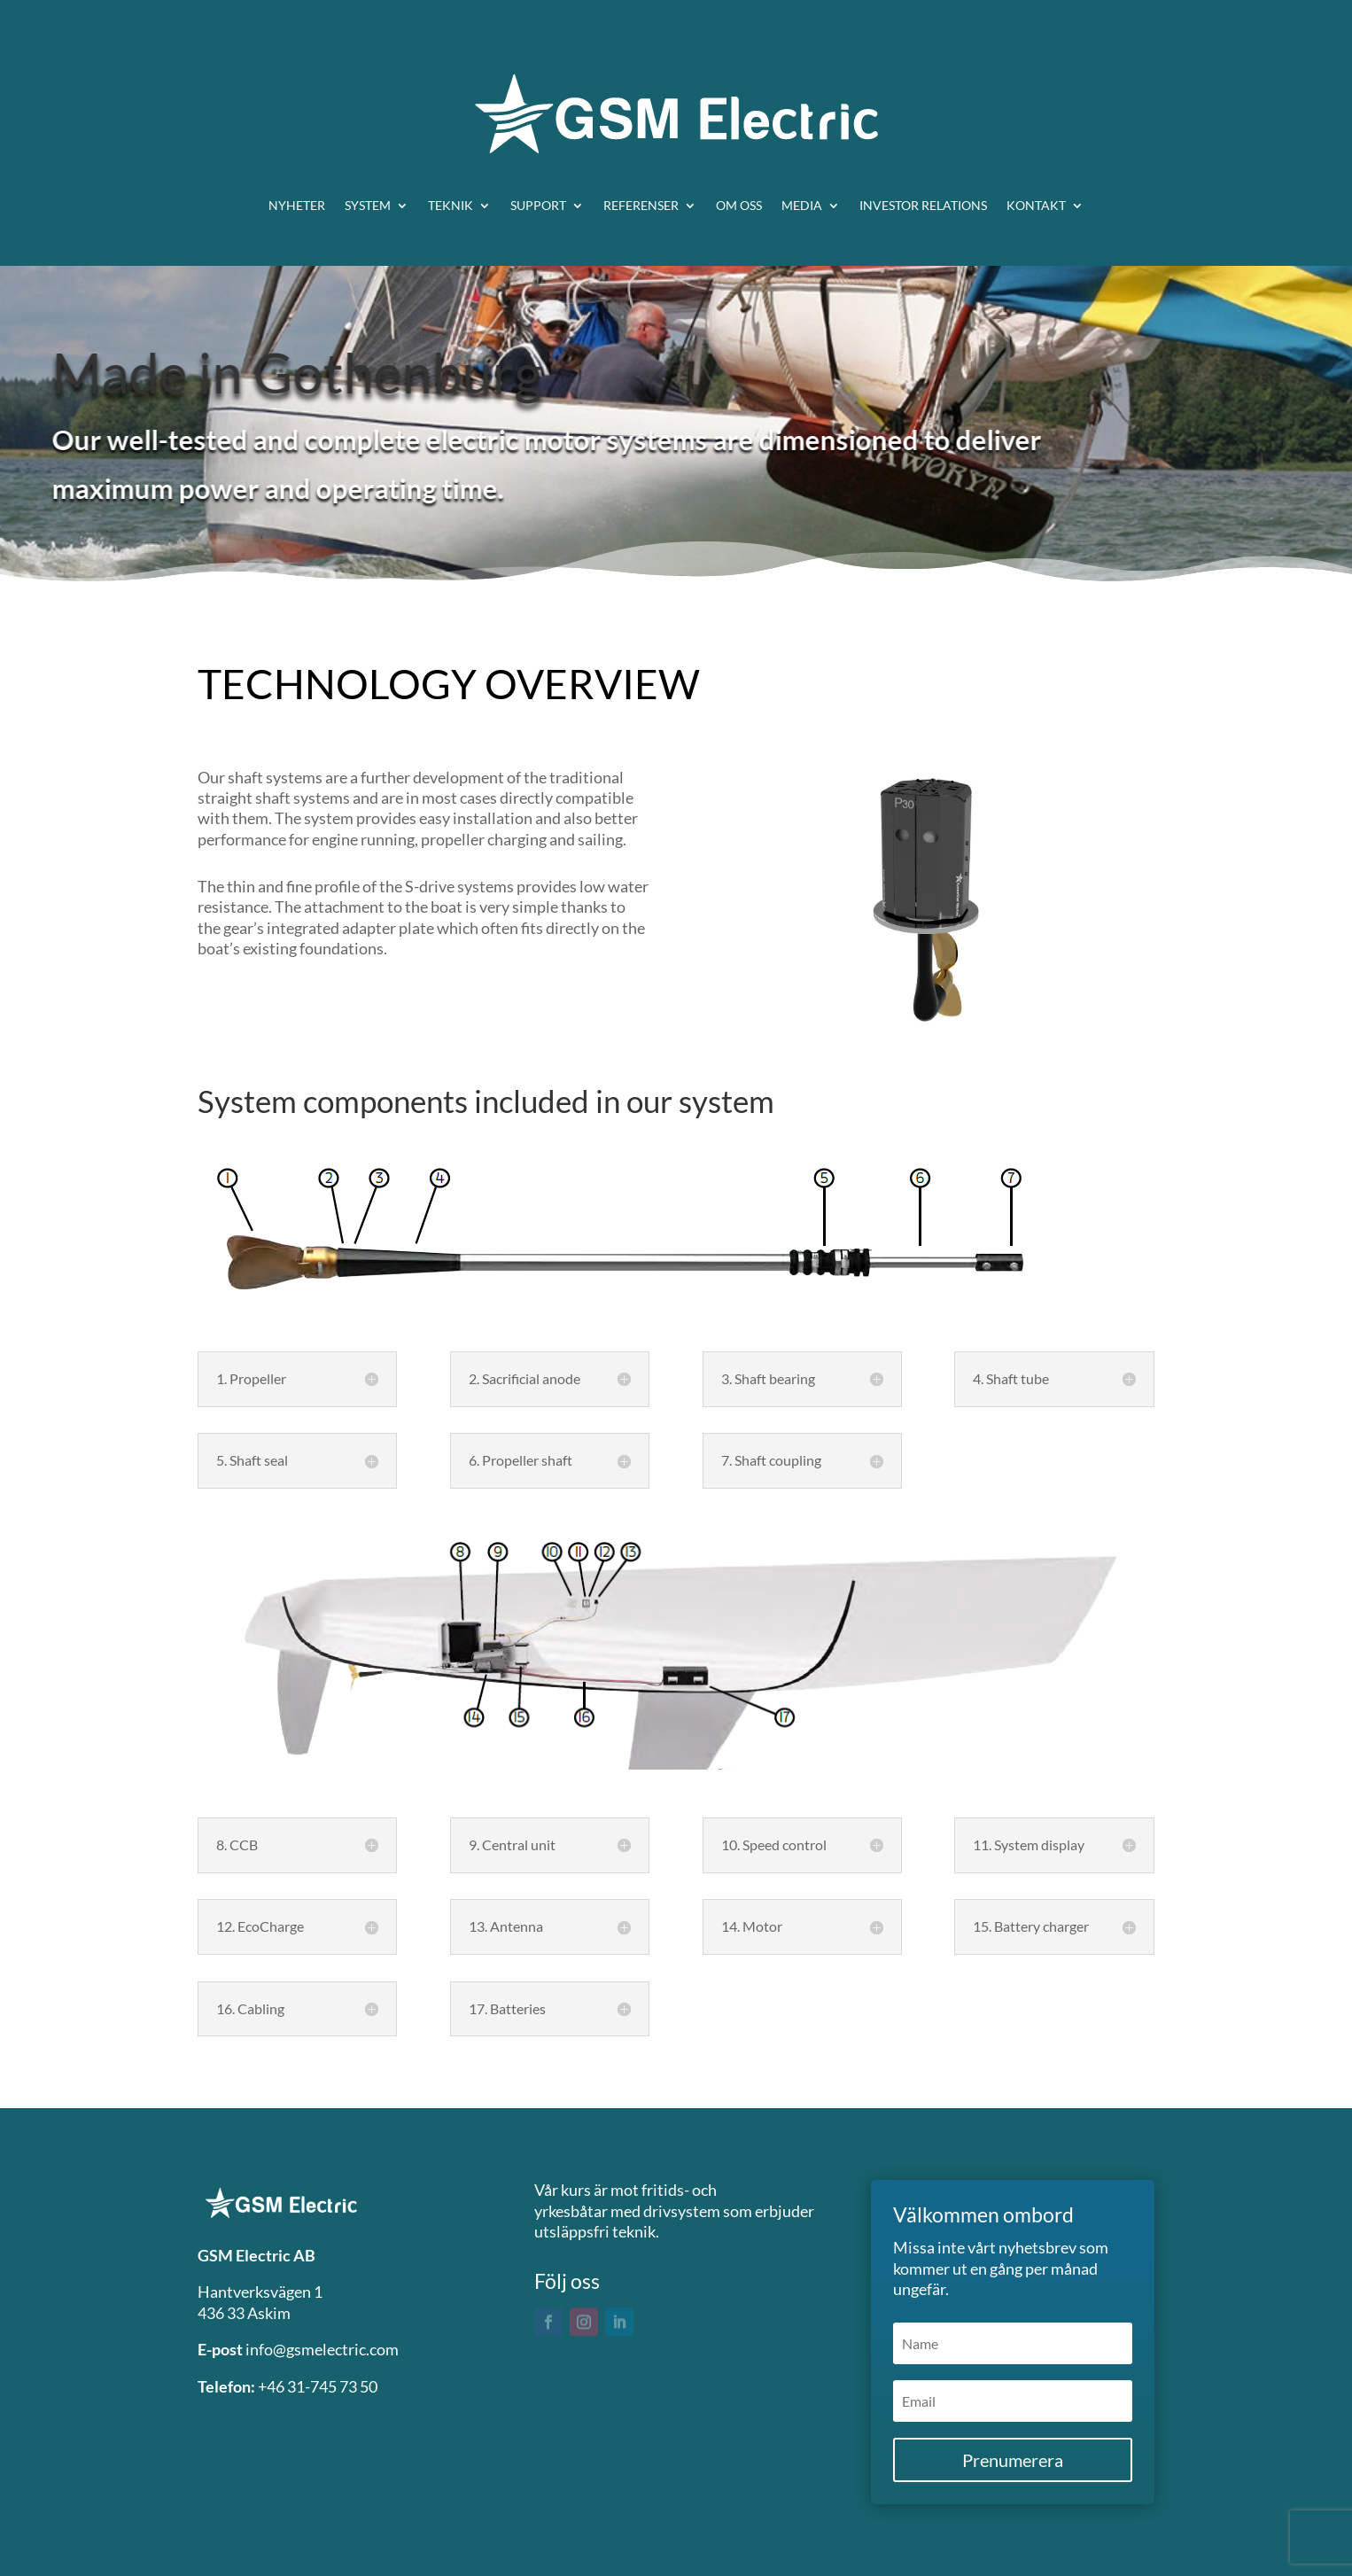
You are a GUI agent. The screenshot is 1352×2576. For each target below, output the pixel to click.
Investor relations (923, 205)
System (368, 205)
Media (801, 205)
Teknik (450, 205)
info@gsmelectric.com (322, 2349)
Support (538, 205)
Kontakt (1036, 205)
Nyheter (296, 205)
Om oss (739, 205)
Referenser (641, 205)
